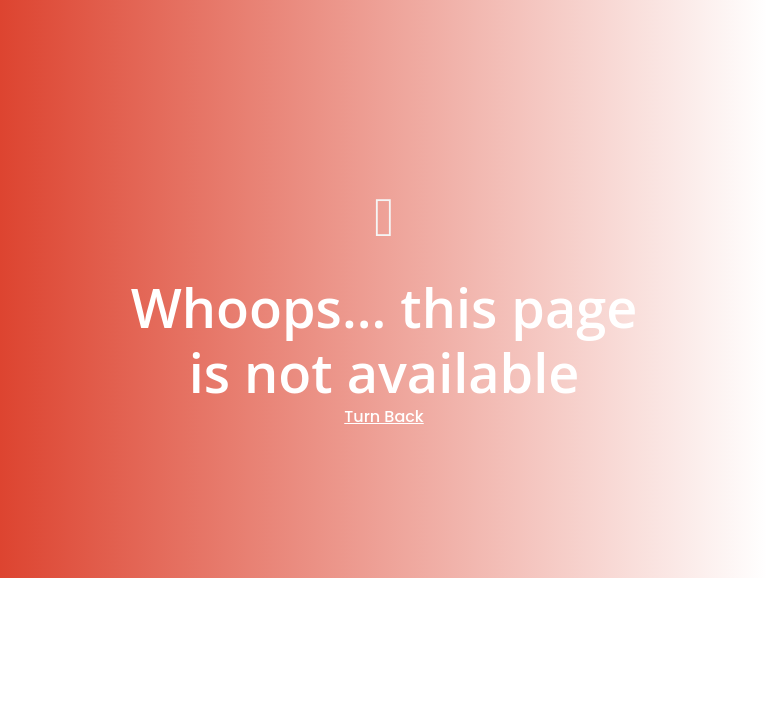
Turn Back (384, 416)
